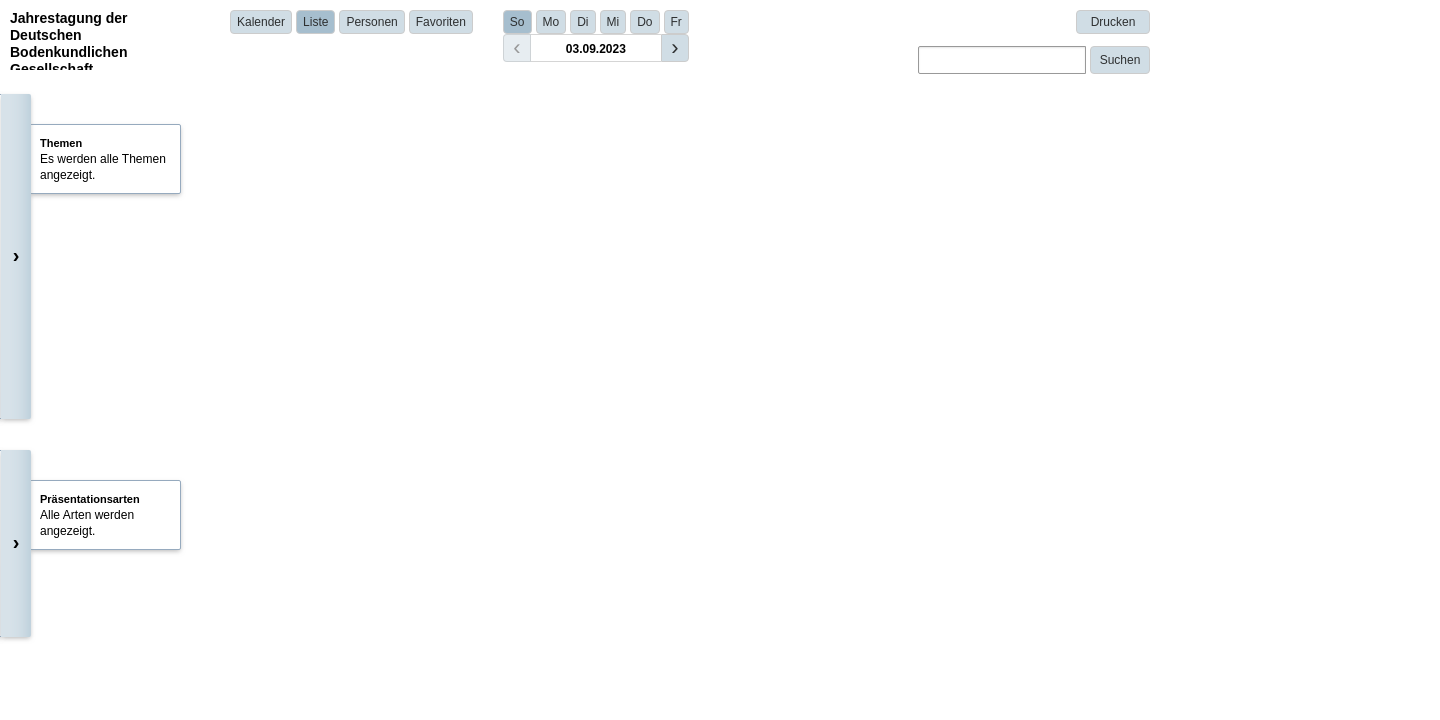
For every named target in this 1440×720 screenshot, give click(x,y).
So (517, 22)
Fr (676, 22)
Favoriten (441, 22)
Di (582, 22)
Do (644, 22)
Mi (613, 22)
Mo (551, 22)
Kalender (261, 22)
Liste (315, 22)
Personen (371, 22)
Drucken (1113, 22)
